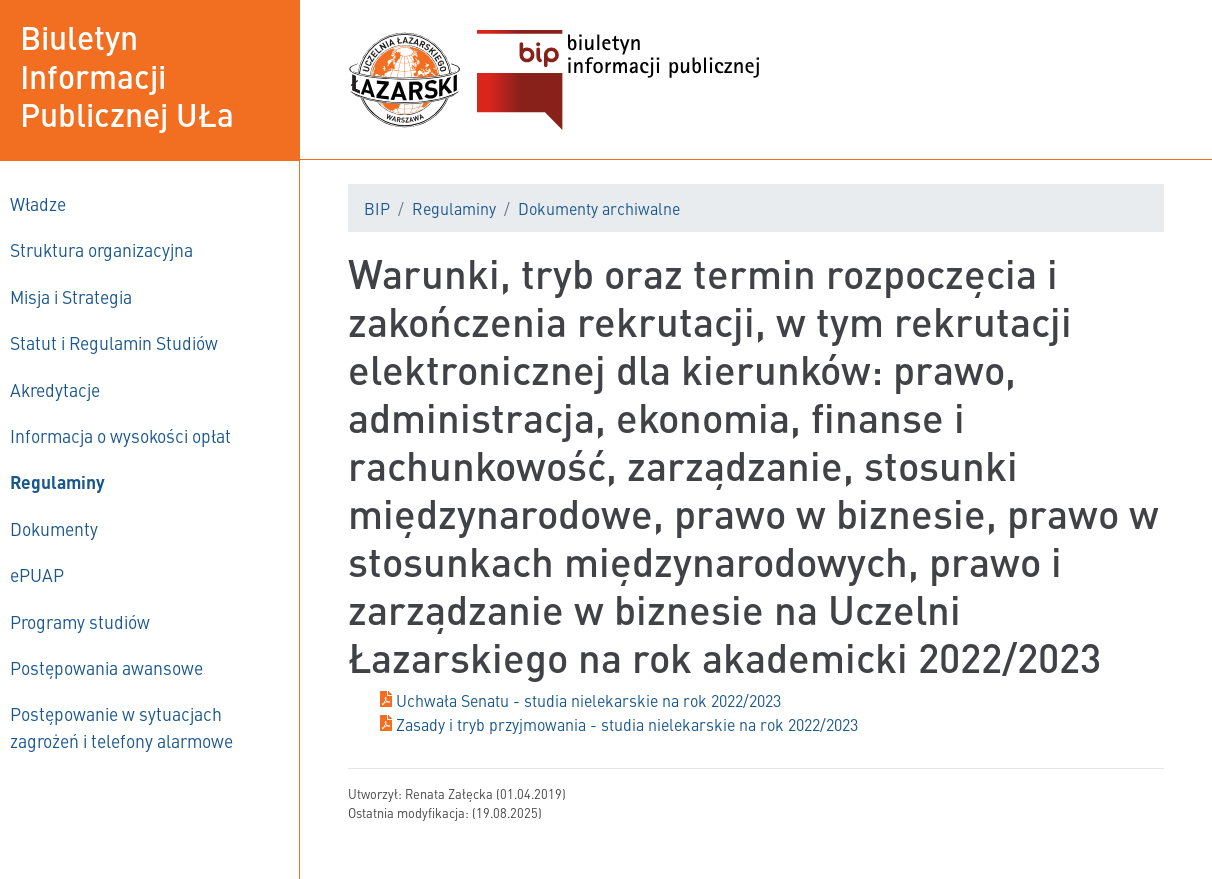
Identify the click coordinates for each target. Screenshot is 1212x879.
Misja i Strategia (71, 296)
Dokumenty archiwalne (599, 208)
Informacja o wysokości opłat (120, 435)
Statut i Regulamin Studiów (114, 342)
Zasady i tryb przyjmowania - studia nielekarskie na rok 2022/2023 (627, 724)
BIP (377, 208)
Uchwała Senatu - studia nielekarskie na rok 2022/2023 (588, 700)
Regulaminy (57, 481)
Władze (38, 203)
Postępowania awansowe (106, 667)
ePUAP (37, 574)
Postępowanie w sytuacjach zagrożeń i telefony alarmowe (121, 726)
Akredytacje (55, 389)
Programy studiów (80, 621)
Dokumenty (54, 528)
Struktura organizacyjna (101, 249)
